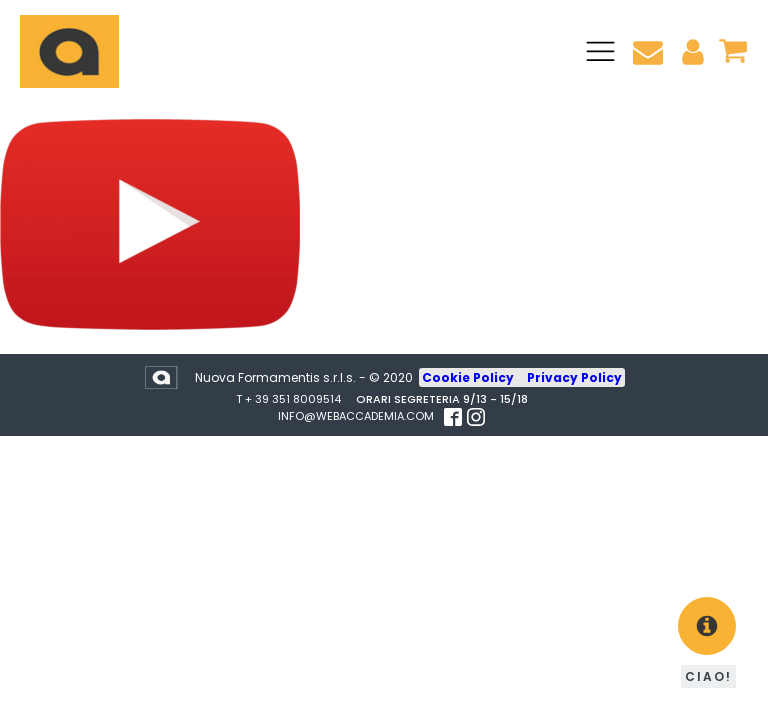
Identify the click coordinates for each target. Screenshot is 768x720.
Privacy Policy (574, 377)
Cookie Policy (469, 377)
